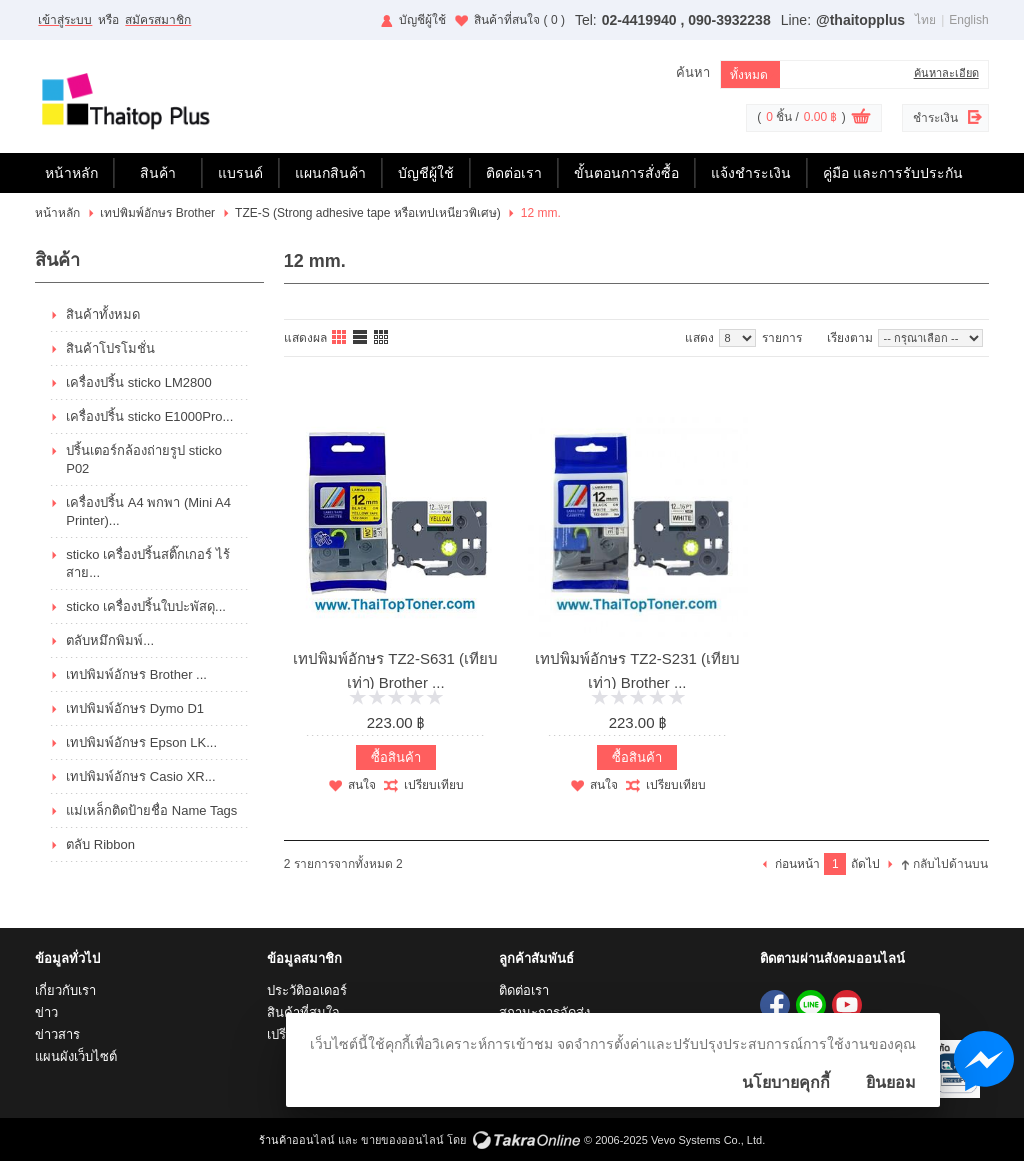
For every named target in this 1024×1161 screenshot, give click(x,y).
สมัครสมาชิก (158, 20)
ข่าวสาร (57, 1034)
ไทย (925, 20)
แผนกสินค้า (330, 173)
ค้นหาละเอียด (946, 73)
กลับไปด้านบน (950, 864)
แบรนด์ (240, 173)
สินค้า (158, 173)
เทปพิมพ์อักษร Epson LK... (141, 742)
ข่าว (46, 1012)
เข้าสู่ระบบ (65, 20)
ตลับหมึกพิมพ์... (110, 640)
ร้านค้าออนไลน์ (297, 1140)
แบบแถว (361, 338)
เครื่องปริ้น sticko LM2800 (138, 382)
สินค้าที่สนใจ (519, 20)
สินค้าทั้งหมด (103, 314)
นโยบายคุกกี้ (786, 1082)
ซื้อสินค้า (396, 757)
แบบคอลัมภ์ (340, 338)
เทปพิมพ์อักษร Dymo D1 (135, 708)
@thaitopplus (860, 20)
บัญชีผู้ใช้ (422, 20)
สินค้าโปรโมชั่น (110, 348)
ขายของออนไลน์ (402, 1140)
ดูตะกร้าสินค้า (861, 119)
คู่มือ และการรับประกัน (893, 173)
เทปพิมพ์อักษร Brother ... (136, 674)
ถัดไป (865, 864)
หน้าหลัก (71, 173)
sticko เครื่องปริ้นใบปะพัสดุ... (146, 606)
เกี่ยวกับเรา (65, 990)
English (968, 20)
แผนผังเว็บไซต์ (76, 1056)
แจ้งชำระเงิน (751, 173)
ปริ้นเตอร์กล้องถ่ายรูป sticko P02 (144, 459)
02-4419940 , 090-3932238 (686, 20)
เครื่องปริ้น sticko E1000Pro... (149, 416)
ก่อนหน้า (797, 864)
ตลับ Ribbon (100, 844)
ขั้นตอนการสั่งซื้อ (626, 173)
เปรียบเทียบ (434, 785)
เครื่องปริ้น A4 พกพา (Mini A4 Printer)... (148, 511)
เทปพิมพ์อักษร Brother (157, 213)
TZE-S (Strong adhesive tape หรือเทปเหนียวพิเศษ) (368, 213)
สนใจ (362, 785)
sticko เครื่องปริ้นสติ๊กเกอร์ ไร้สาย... (147, 563)
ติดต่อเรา (514, 173)
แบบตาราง (382, 338)
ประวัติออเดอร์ (307, 990)
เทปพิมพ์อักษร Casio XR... (140, 776)
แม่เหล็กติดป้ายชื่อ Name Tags (151, 810)
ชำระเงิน (935, 118)
